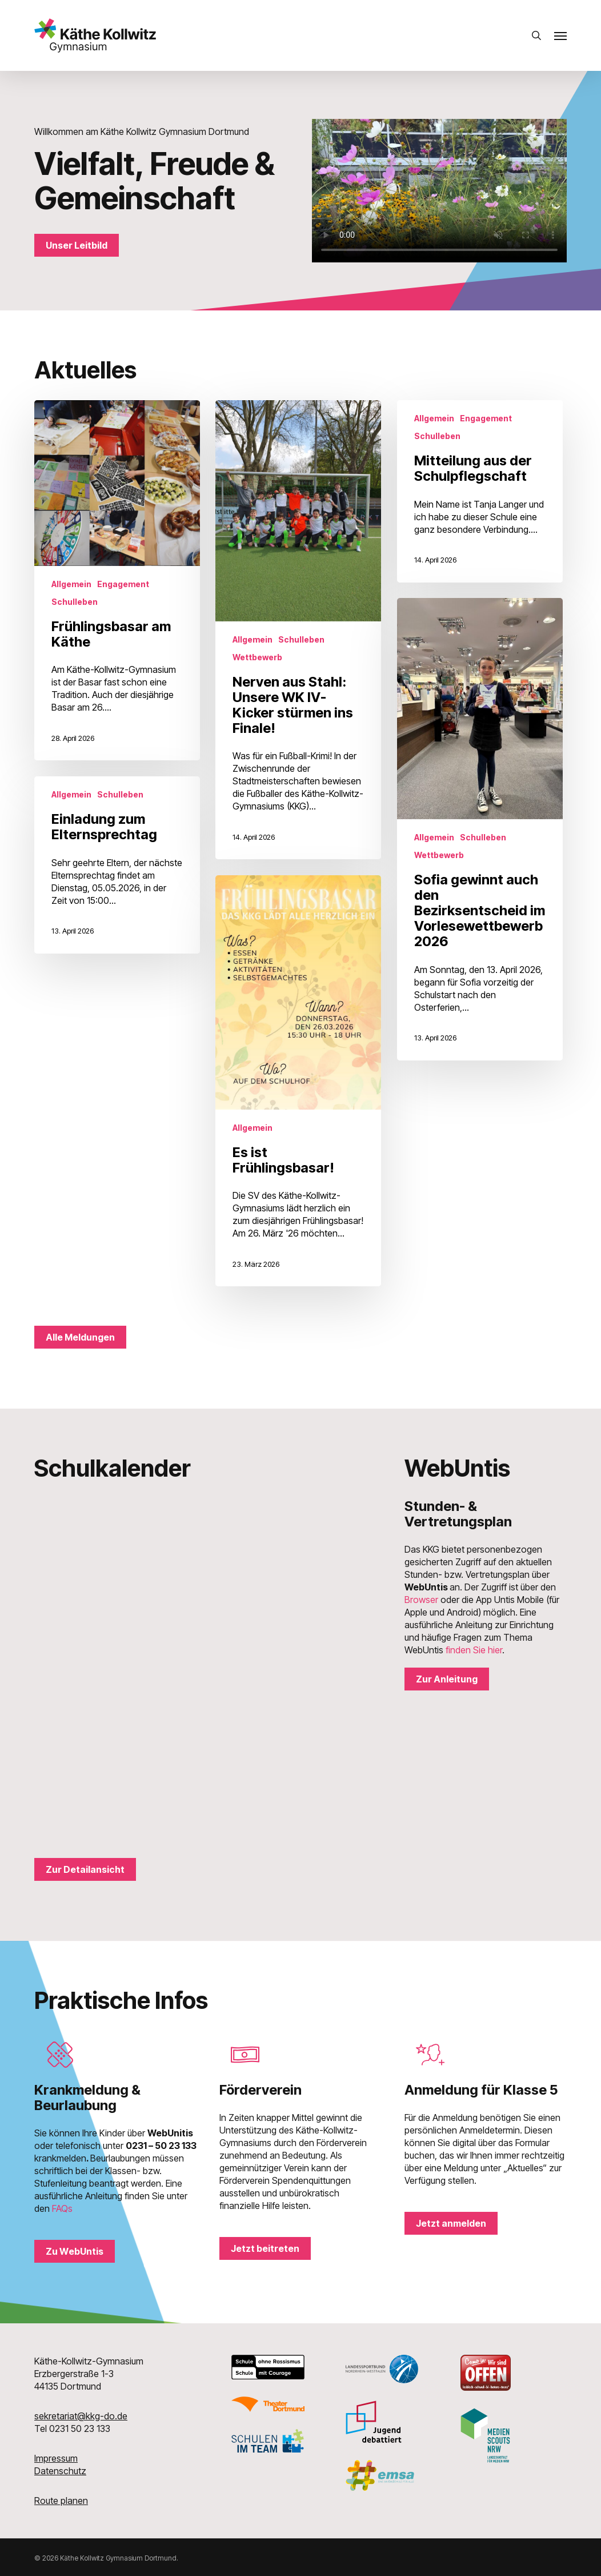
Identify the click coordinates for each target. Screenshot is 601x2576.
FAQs (62, 2208)
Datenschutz (60, 2471)
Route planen (61, 2500)
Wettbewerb (257, 657)
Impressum (56, 2458)
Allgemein (71, 584)
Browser (421, 1599)
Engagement (123, 584)
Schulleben (74, 602)
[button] (560, 35)
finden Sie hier (474, 1650)
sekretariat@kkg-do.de (80, 2416)
